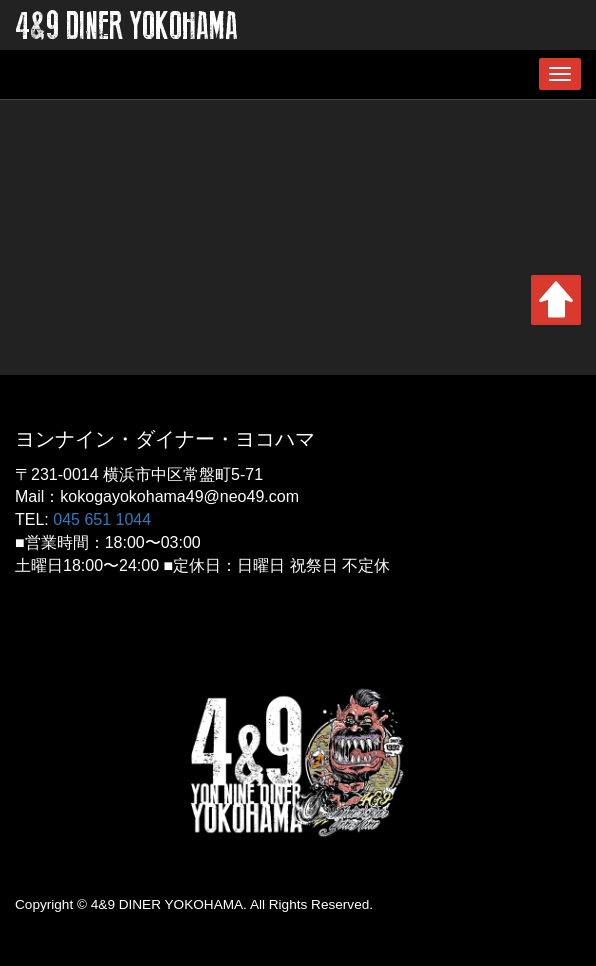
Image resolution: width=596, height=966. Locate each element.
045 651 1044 (102, 519)
